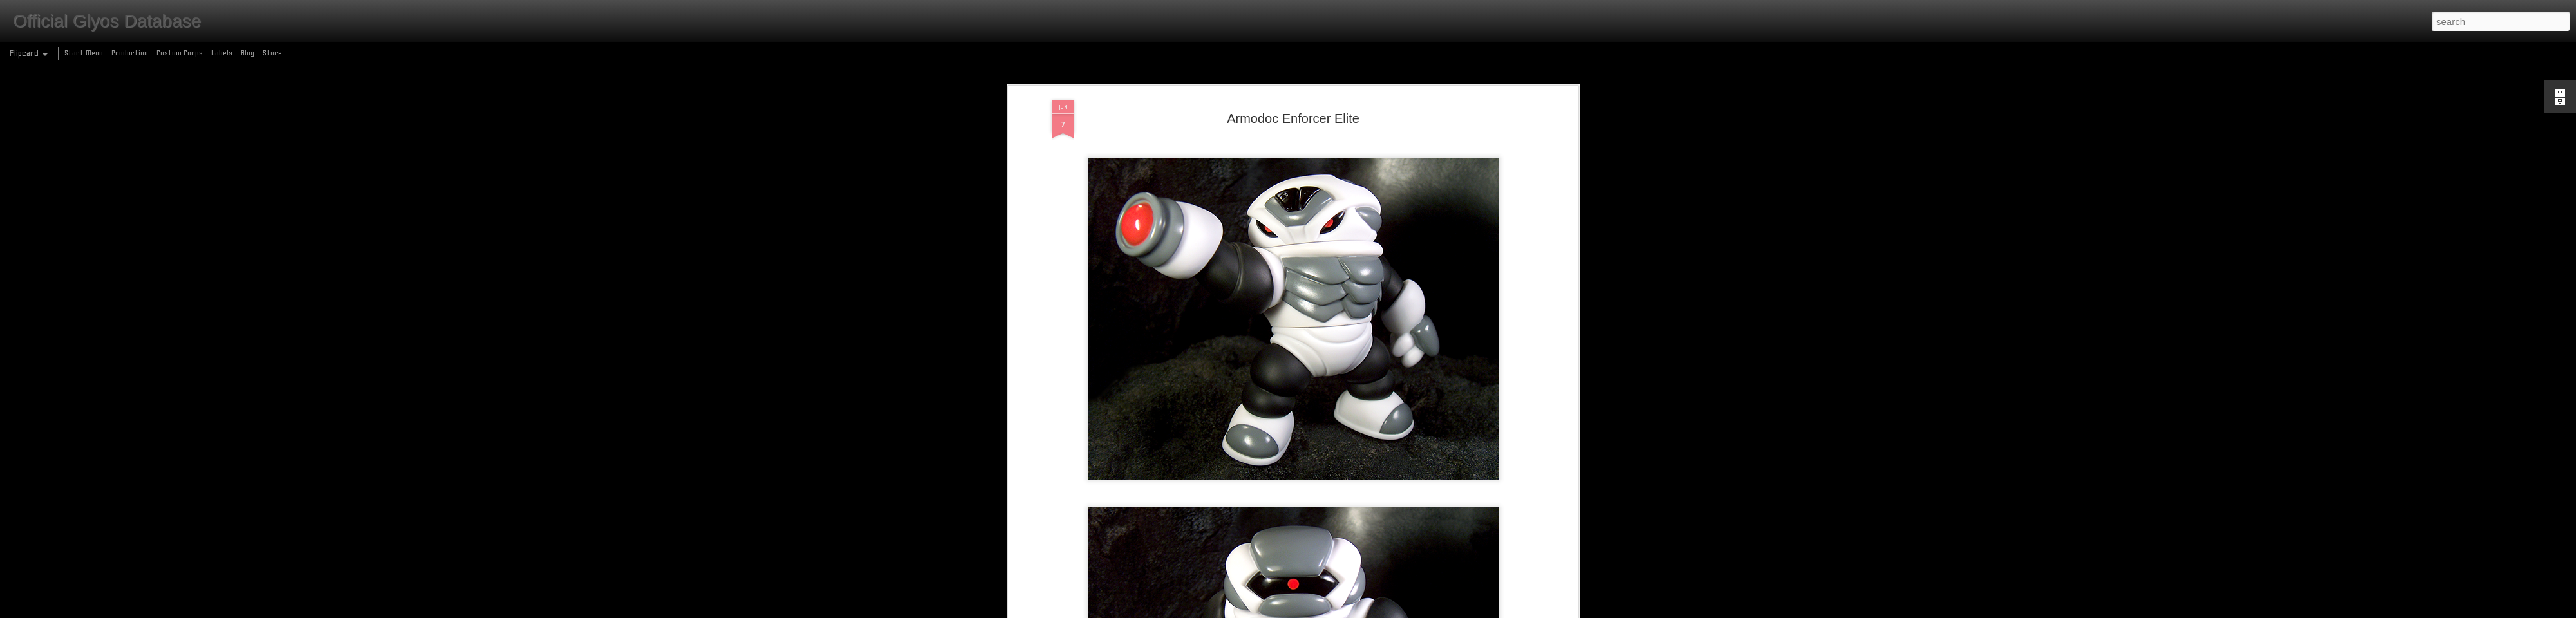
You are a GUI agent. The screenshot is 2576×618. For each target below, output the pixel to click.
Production (129, 52)
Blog (247, 52)
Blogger (1344, 610)
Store (272, 52)
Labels (221, 52)
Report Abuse (1381, 610)
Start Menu (83, 52)
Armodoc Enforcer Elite (1293, 83)
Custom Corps (179, 52)
